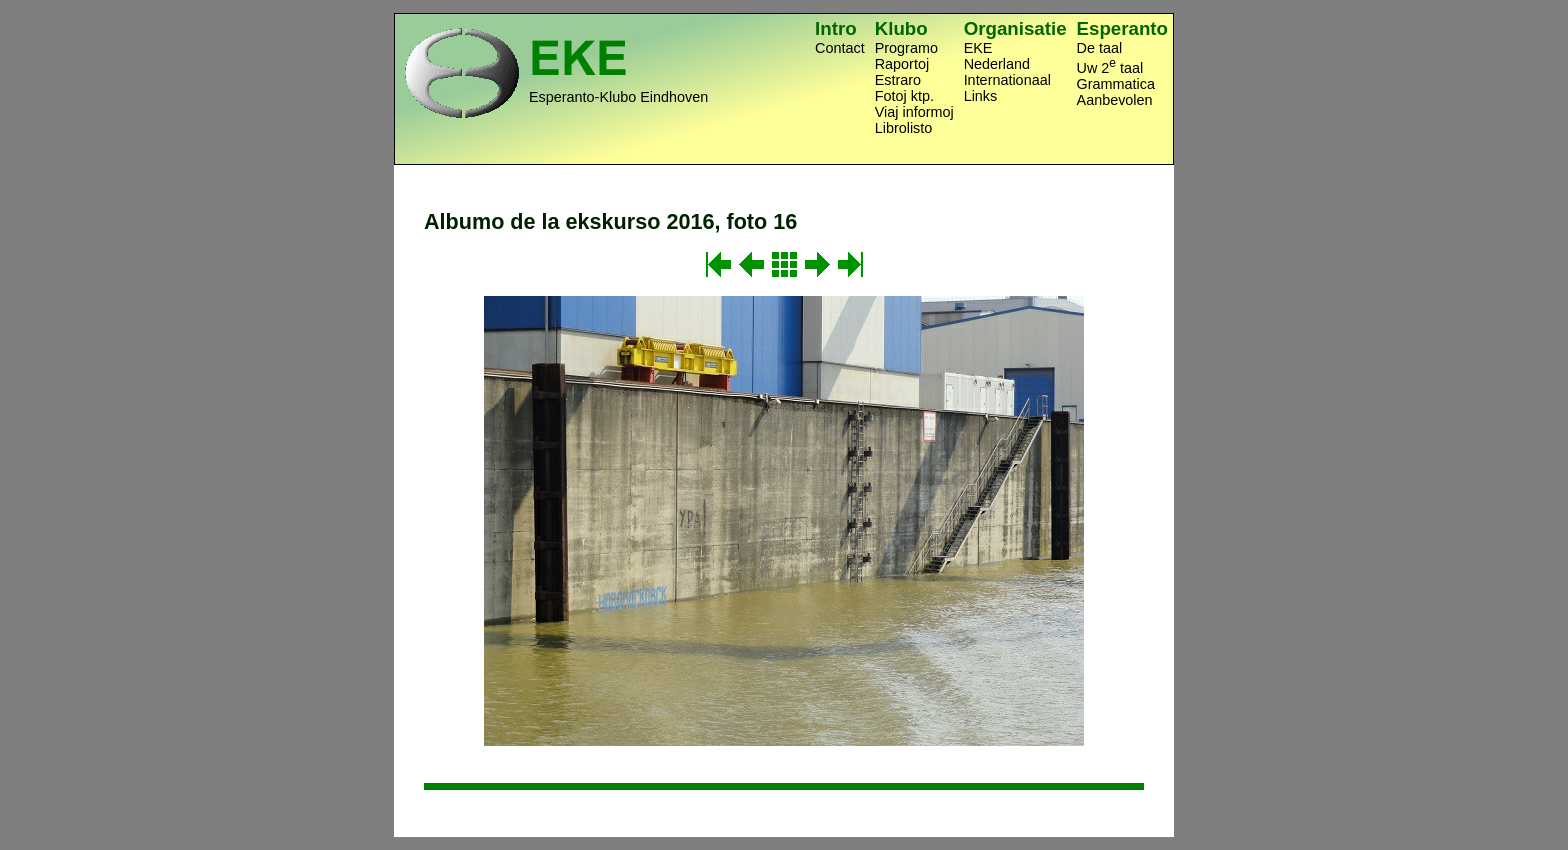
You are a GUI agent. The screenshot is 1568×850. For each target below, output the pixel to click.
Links (981, 96)
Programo (906, 48)
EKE (978, 48)
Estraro (898, 80)
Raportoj (902, 64)
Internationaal (1007, 80)
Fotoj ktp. (904, 96)
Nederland (997, 64)
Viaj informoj (914, 112)
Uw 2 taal (1110, 66)
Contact (840, 48)
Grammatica (1116, 84)
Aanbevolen (1115, 100)
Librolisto (904, 128)
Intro (836, 28)
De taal (1100, 48)
